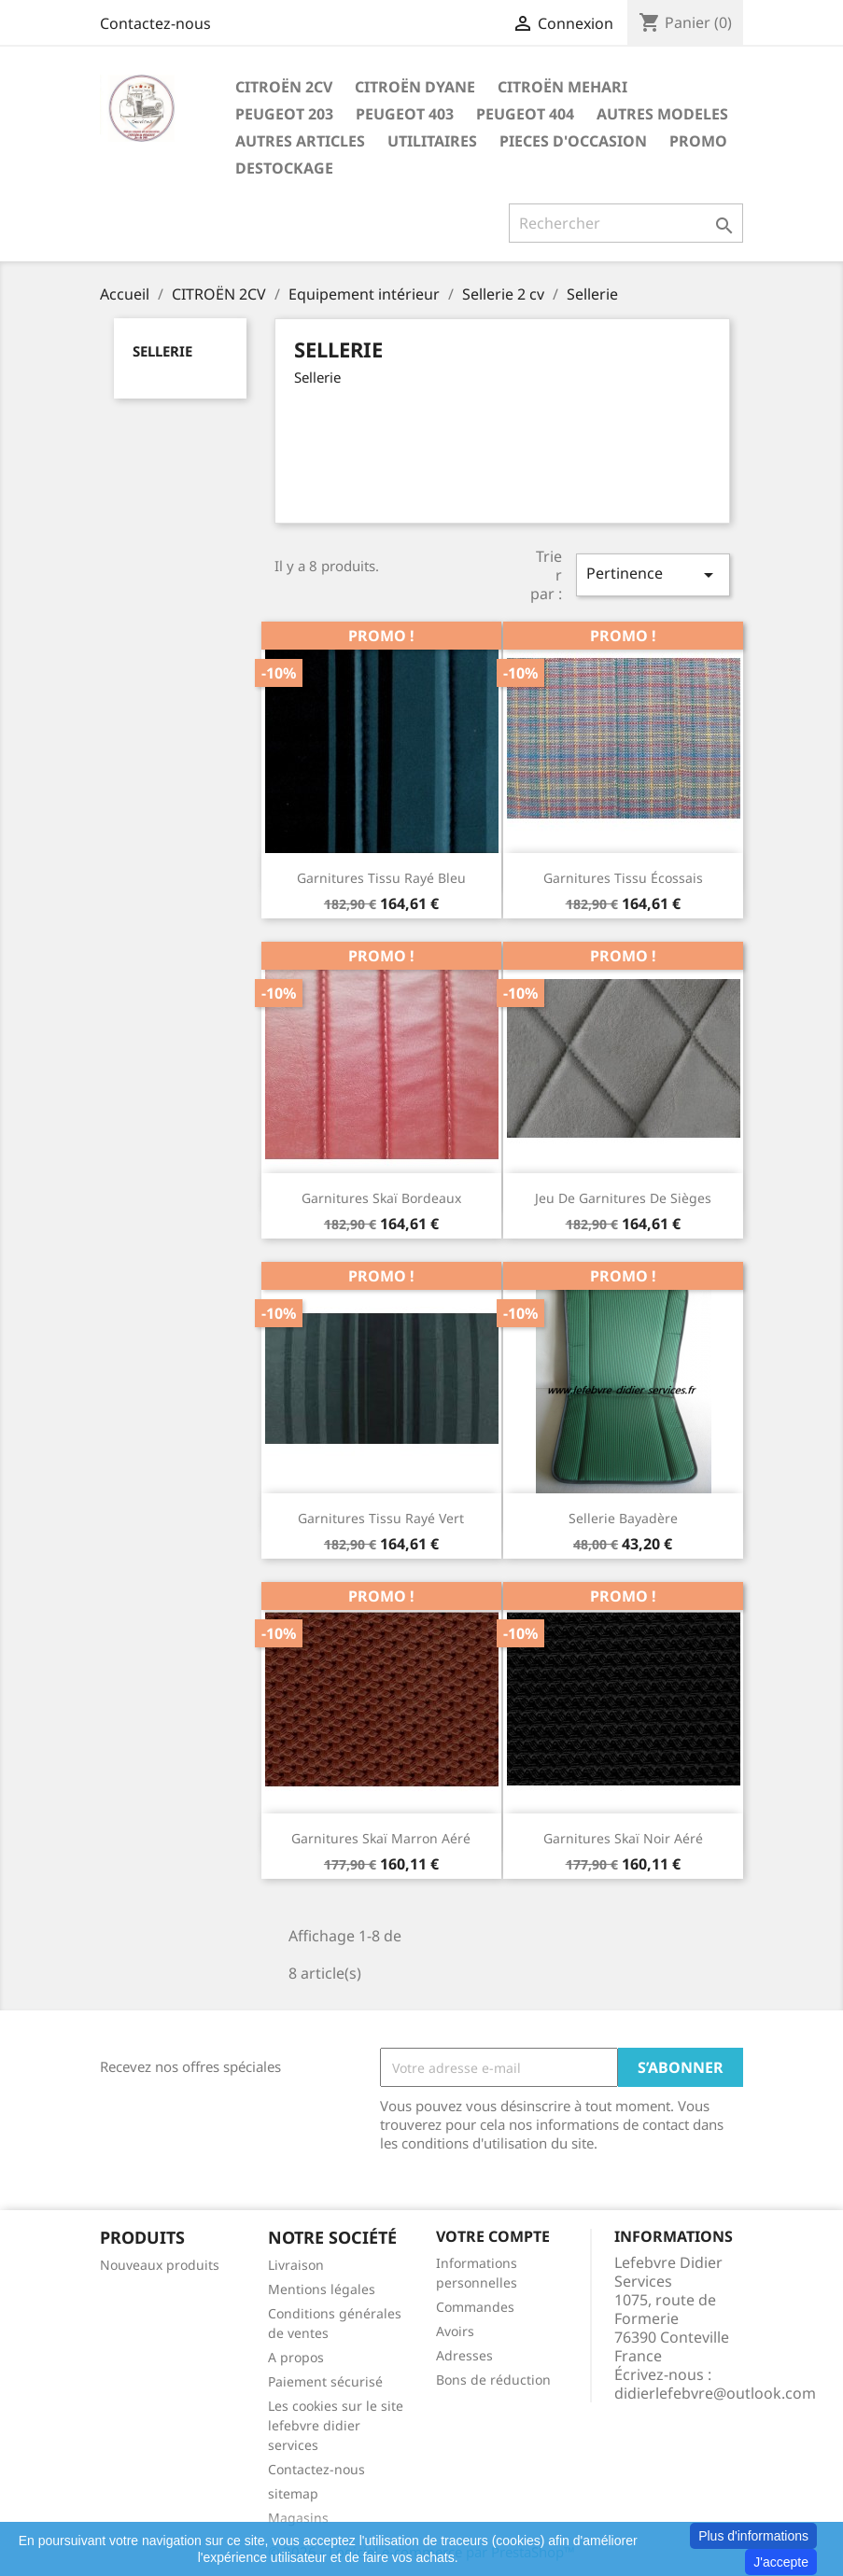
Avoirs (455, 2331)
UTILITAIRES (432, 141)
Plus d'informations (753, 2535)
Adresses (464, 2355)
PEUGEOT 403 (405, 114)
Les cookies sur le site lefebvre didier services (335, 2425)
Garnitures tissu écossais (623, 878)
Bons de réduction (493, 2379)
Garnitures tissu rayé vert (381, 1518)
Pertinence (652, 574)
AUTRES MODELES (662, 114)
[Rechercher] (626, 223)
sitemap (293, 2493)
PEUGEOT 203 (284, 114)
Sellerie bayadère (623, 1518)
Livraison (296, 2265)
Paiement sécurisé (325, 2381)
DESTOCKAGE (284, 168)
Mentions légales (321, 2289)
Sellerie (162, 351)
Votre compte (493, 2236)
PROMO (698, 141)
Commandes (475, 2307)
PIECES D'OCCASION (573, 141)
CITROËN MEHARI (562, 87)
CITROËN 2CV (283, 87)
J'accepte (780, 2562)
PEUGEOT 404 (525, 114)
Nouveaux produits (159, 2265)
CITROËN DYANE (415, 87)
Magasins (298, 2518)
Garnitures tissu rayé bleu (381, 878)
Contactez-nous (155, 23)
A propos (296, 2357)
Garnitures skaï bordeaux (381, 1198)
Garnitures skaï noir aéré (623, 1838)
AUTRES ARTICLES (300, 141)
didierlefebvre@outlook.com (715, 2393)
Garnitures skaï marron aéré (381, 1838)
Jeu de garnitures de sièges (623, 1198)
